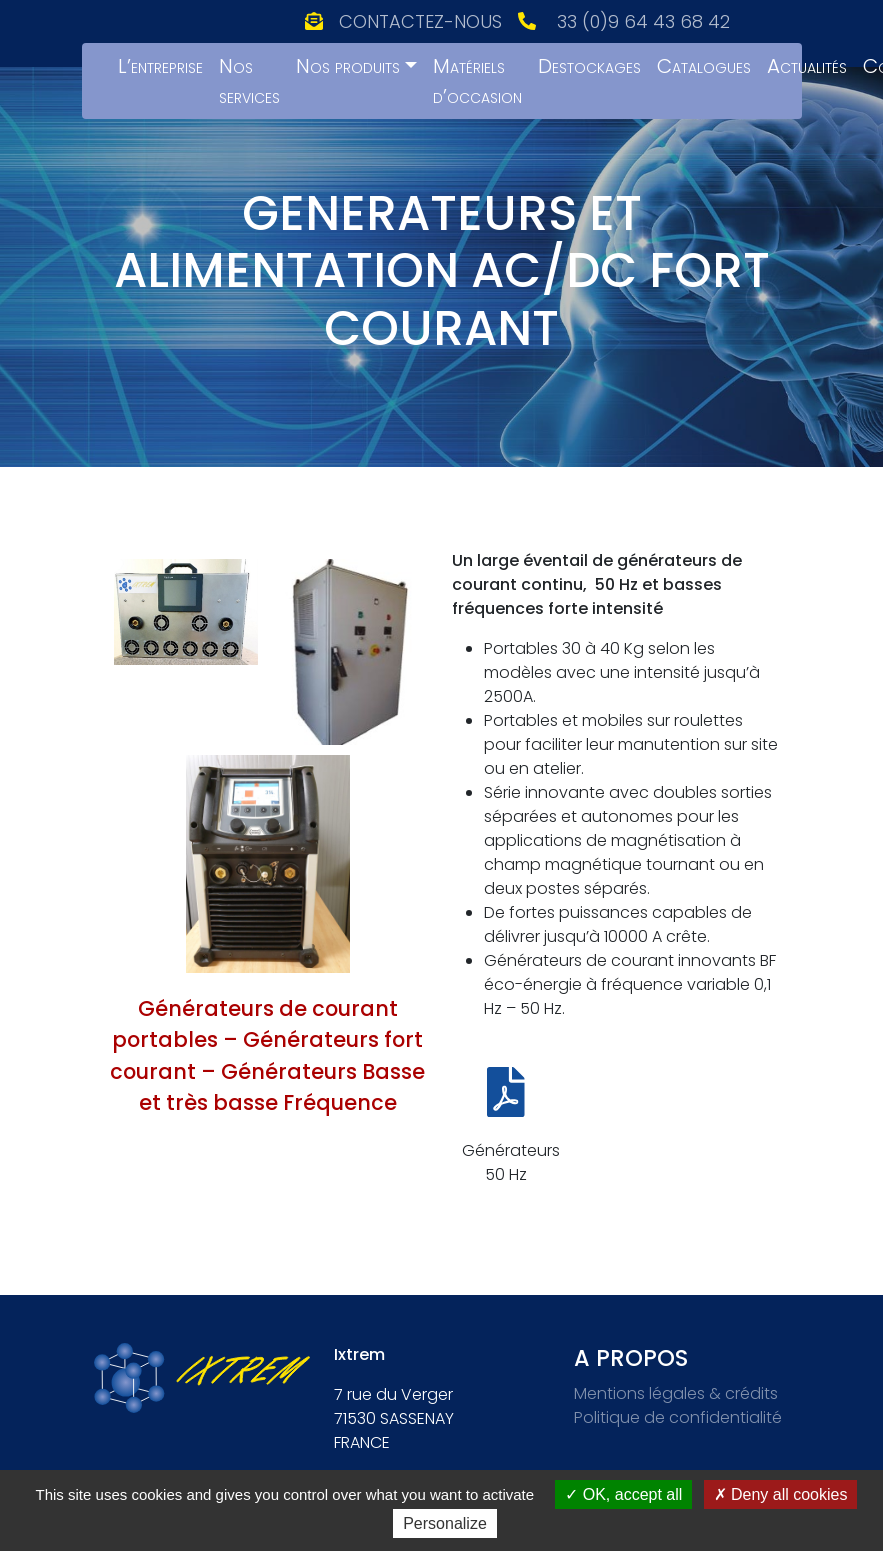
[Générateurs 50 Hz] (506, 1092)
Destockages (589, 66)
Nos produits (348, 66)
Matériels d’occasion (477, 81)
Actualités (807, 66)
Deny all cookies (781, 1494)
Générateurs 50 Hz (511, 1162)
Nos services (249, 81)
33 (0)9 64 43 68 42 (643, 21)
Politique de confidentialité (678, 1417)
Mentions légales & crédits (676, 1393)
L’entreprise (160, 66)
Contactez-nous (420, 21)
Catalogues (704, 66)
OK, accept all (623, 1494)
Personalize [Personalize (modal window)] (445, 1523)
